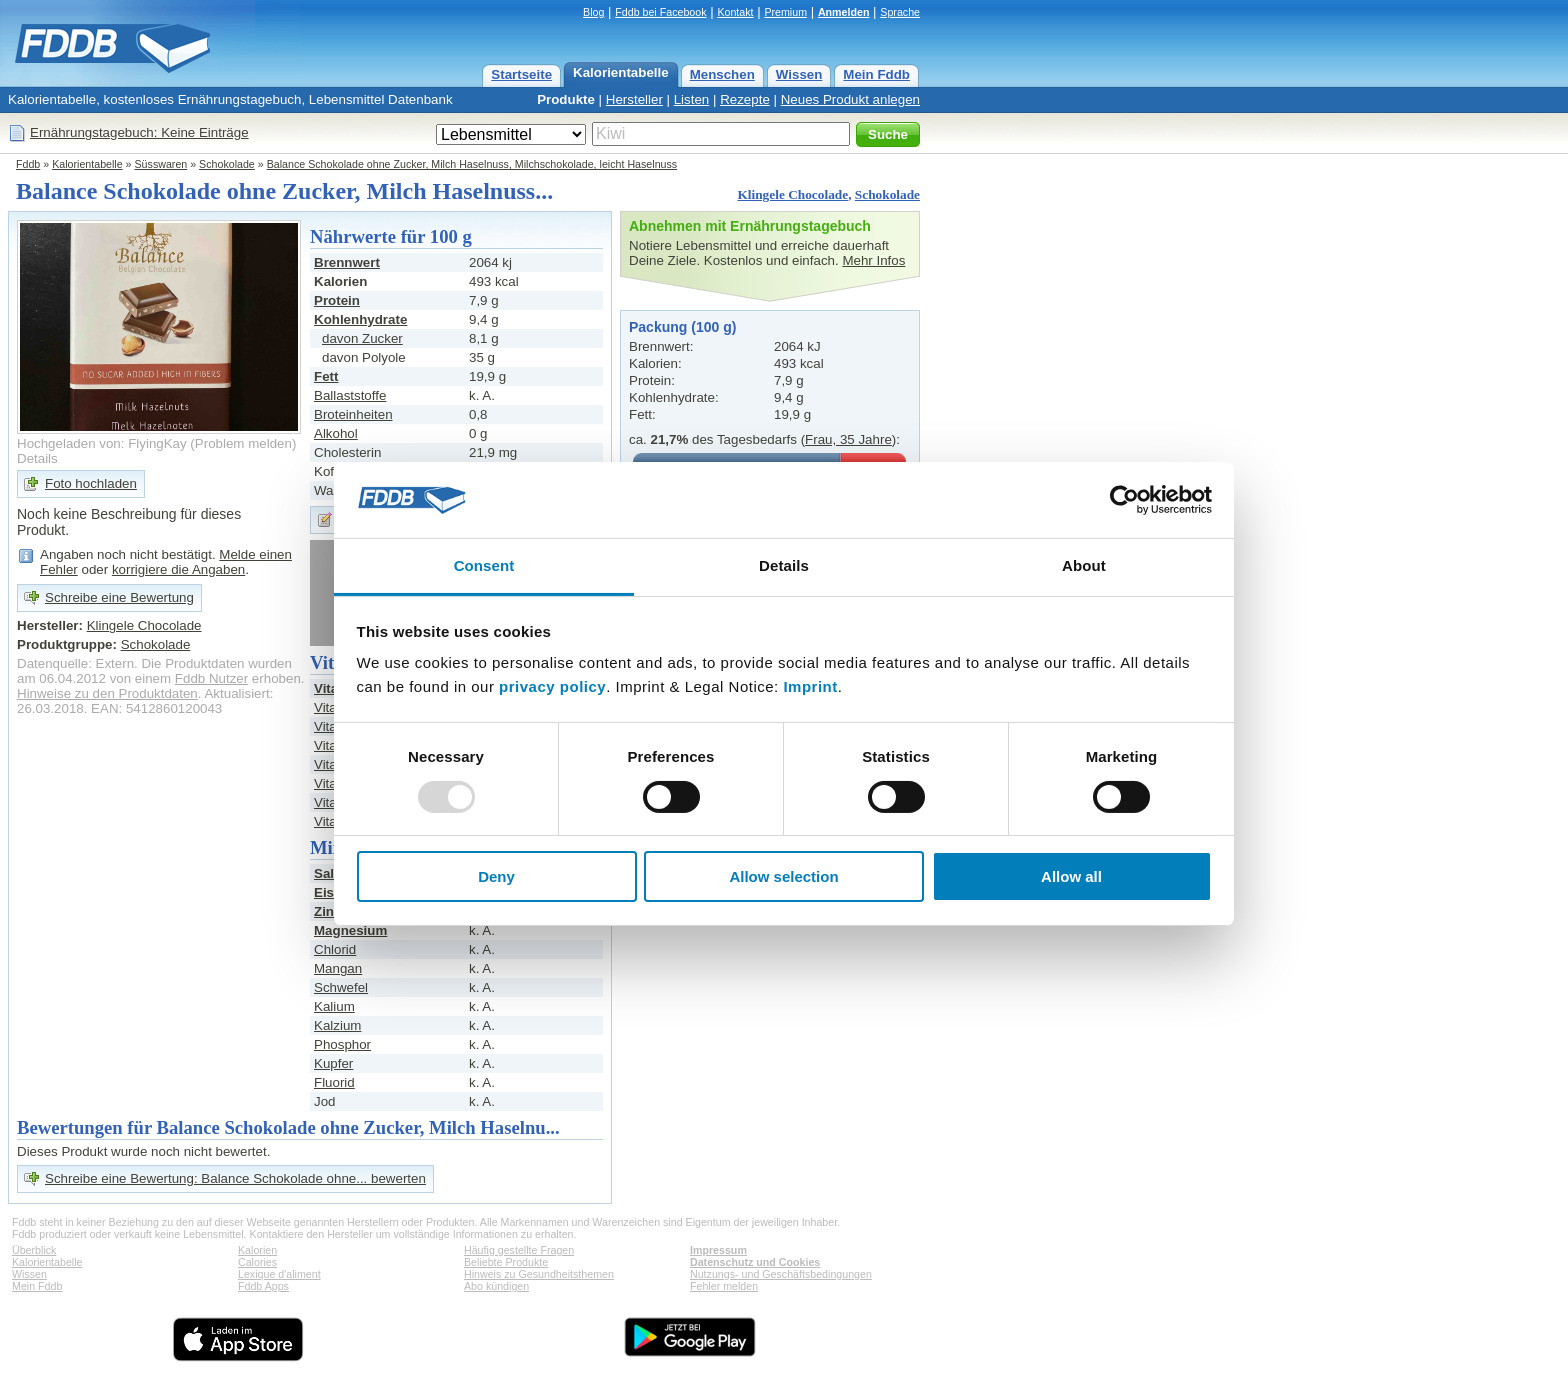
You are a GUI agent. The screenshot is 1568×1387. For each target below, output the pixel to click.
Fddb (28, 164)
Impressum (718, 1250)
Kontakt (735, 12)
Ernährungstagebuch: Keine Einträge (139, 132)
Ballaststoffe (350, 395)
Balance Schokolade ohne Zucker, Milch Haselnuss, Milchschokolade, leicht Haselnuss (472, 164)
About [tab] (1084, 565)
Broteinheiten (353, 414)
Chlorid (335, 949)
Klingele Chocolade (792, 194)
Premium (785, 12)
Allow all (1071, 876)
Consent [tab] (484, 565)
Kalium (334, 1006)
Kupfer (333, 1063)
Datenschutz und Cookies (755, 1262)
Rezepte (745, 99)
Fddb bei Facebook (660, 12)
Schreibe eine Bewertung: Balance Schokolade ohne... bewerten (235, 1178)
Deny (496, 876)
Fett (326, 376)
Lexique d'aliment (279, 1274)
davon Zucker (362, 338)
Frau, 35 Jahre (848, 439)
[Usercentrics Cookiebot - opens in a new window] (1124, 500)
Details (37, 458)
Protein (337, 300)
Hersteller (634, 99)
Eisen (332, 892)
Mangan (338, 968)
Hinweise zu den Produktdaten (107, 693)
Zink (327, 911)
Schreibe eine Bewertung (119, 597)
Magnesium (350, 930)
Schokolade (227, 164)
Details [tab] (784, 565)
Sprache (900, 12)
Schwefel (341, 987)
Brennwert (347, 262)
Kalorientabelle (621, 72)
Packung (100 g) (682, 327)
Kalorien (257, 1250)
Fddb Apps (263, 1286)
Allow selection (783, 876)
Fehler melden (724, 1286)
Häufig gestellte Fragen (519, 1250)
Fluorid (334, 1082)
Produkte (566, 99)
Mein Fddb (876, 74)
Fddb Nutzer (211, 678)
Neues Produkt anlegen (850, 99)
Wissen (799, 74)
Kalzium (337, 1025)
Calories (257, 1262)
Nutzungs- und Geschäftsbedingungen (781, 1274)
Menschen (722, 74)
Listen (692, 99)
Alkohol (336, 433)
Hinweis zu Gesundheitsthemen (539, 1274)
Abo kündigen (496, 1286)
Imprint (810, 686)
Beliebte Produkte (506, 1262)
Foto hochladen (91, 483)
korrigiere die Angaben (178, 569)
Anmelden (844, 12)
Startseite (521, 74)
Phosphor (342, 1044)
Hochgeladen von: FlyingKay (102, 443)
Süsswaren (161, 164)
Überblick (34, 1250)
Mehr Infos (873, 260)
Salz (327, 873)
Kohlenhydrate (360, 319)
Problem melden (243, 443)
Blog (593, 12)
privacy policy (552, 686)
